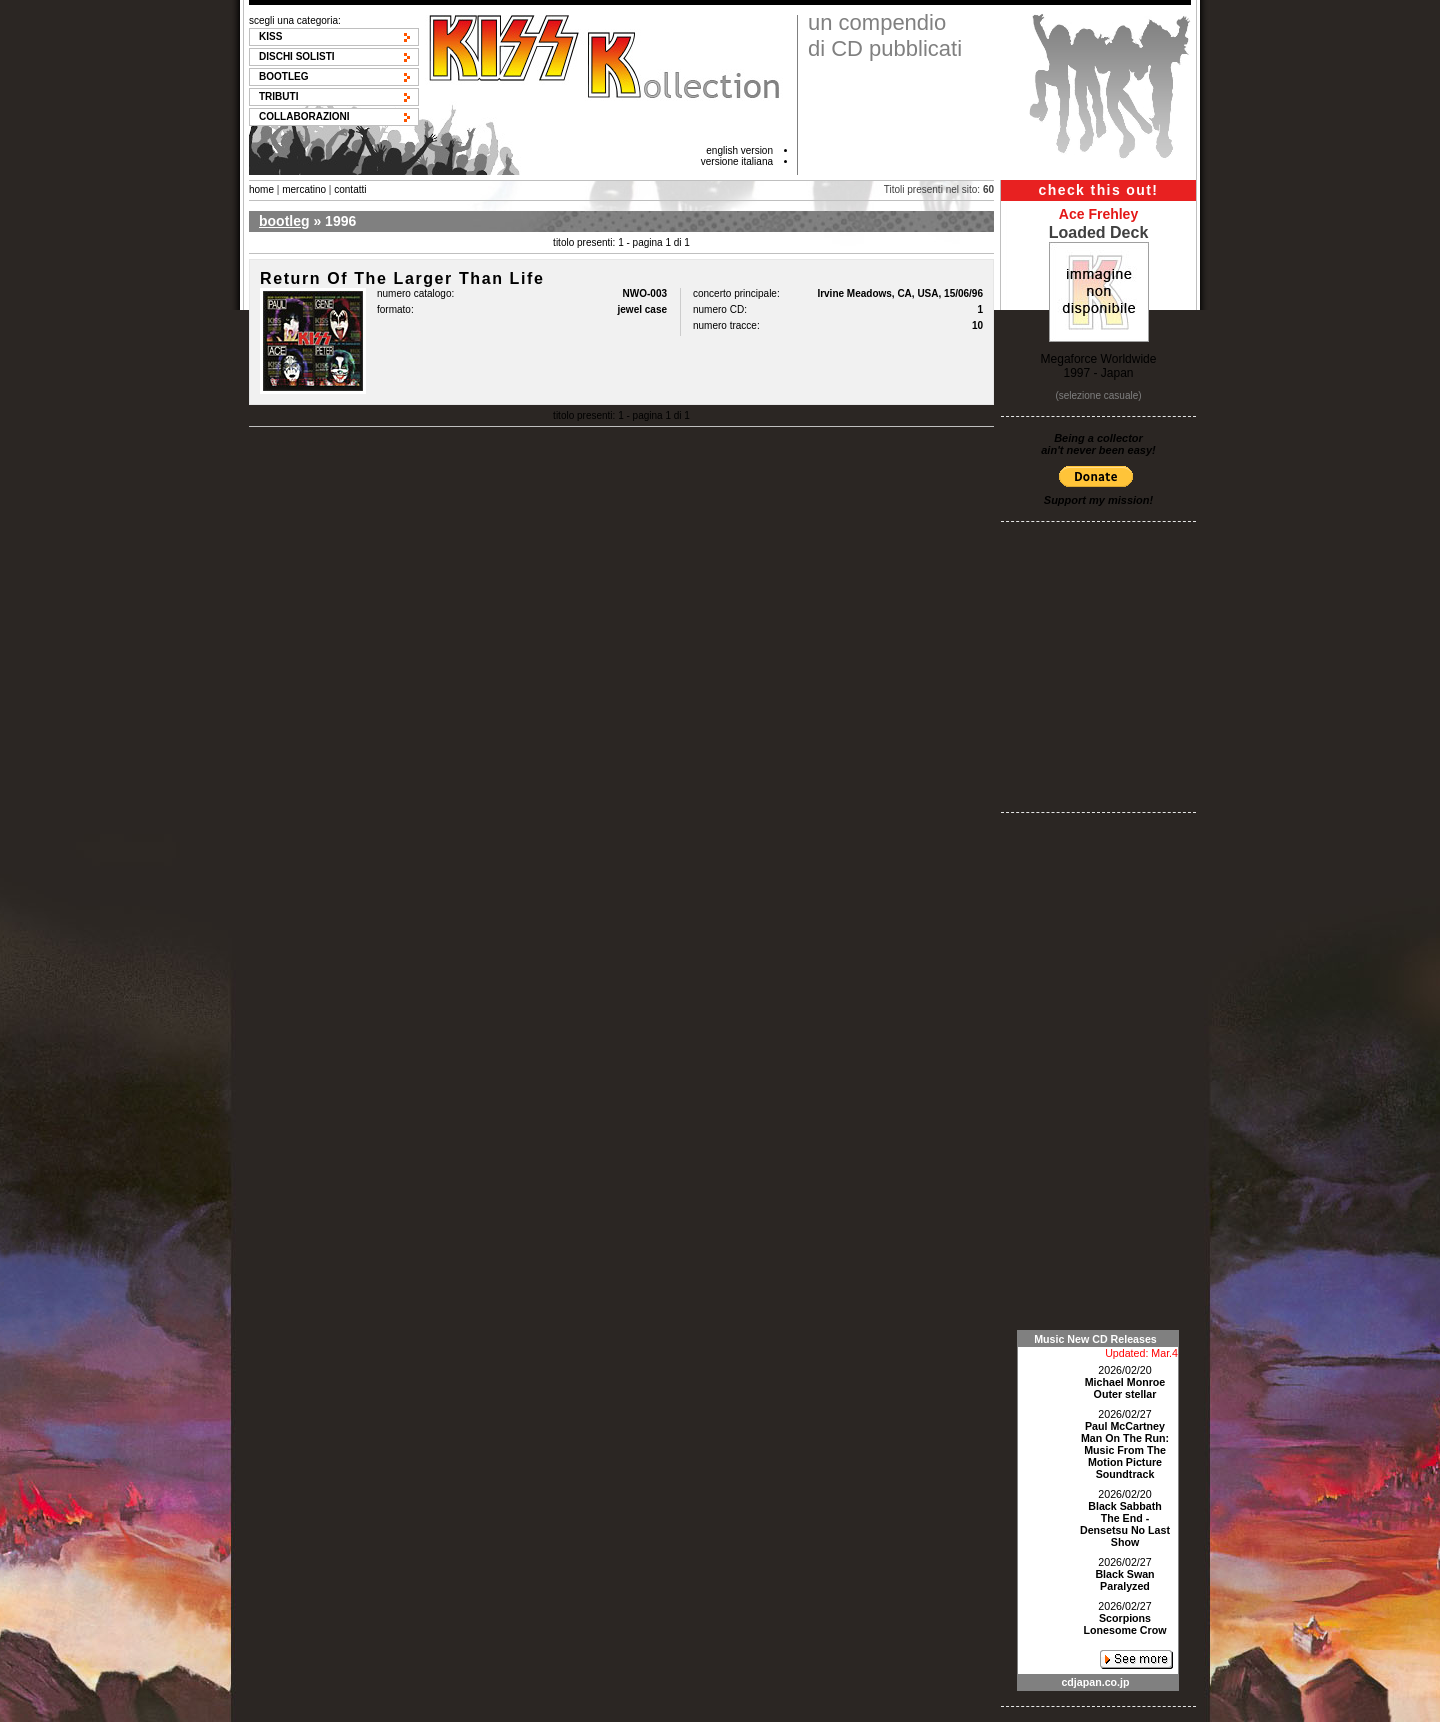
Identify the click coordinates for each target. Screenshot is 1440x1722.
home (261, 189)
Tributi (278, 96)
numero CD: (720, 309)
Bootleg (283, 76)
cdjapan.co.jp (1095, 1682)
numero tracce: (726, 325)
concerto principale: (736, 293)
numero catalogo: (415, 293)
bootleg (284, 221)
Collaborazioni (304, 116)
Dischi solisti (297, 56)
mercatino (304, 189)
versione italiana (737, 161)
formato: (395, 309)
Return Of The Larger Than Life (402, 278)
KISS (270, 36)
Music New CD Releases (1095, 1339)
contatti (350, 189)
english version (739, 150)
